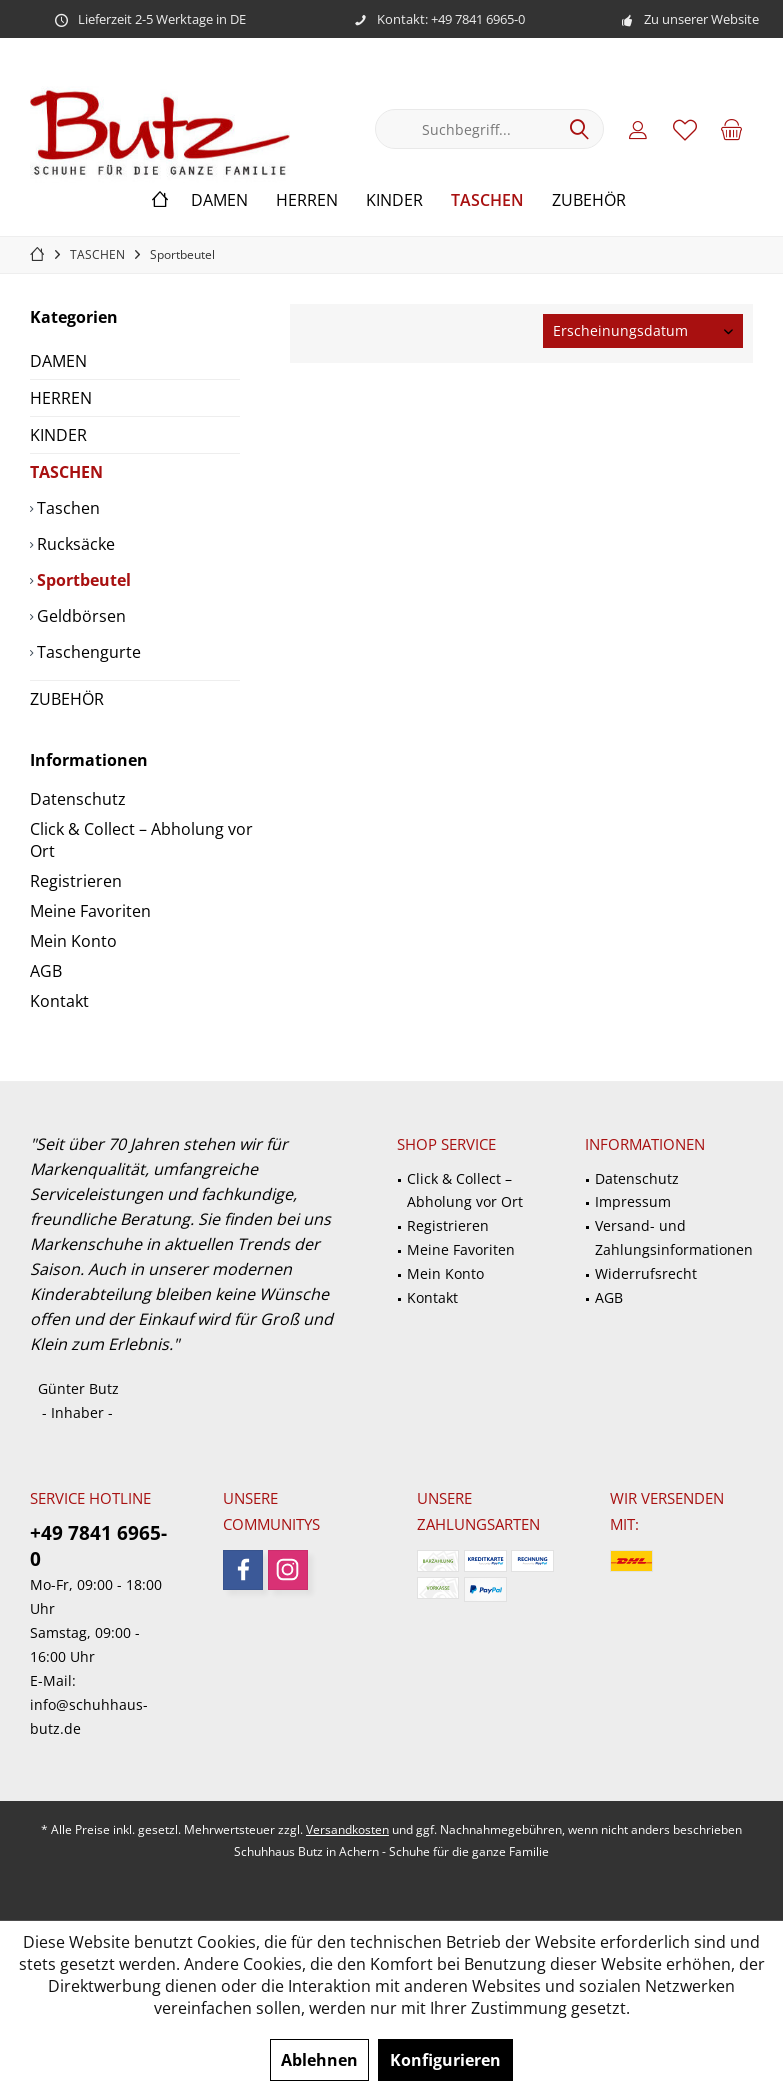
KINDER (58, 435)
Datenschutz (78, 799)
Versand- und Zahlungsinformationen (674, 1237)
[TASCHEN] (487, 200)
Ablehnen (319, 2060)
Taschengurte (87, 652)
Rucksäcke (74, 544)
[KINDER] (394, 200)
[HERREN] (307, 200)
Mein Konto (73, 941)
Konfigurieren (445, 2060)
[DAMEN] (219, 200)
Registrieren (76, 881)
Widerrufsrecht (646, 1273)
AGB (46, 971)
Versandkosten (347, 1829)
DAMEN (58, 361)
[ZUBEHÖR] (589, 200)
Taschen (66, 508)
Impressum (633, 1201)
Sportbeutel (82, 580)
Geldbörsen (79, 616)
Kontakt (59, 1001)
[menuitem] (732, 129)
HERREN (61, 398)
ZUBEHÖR (67, 699)
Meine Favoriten (90, 911)
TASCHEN (66, 472)
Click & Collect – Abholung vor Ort (141, 840)
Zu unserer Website (701, 19)
